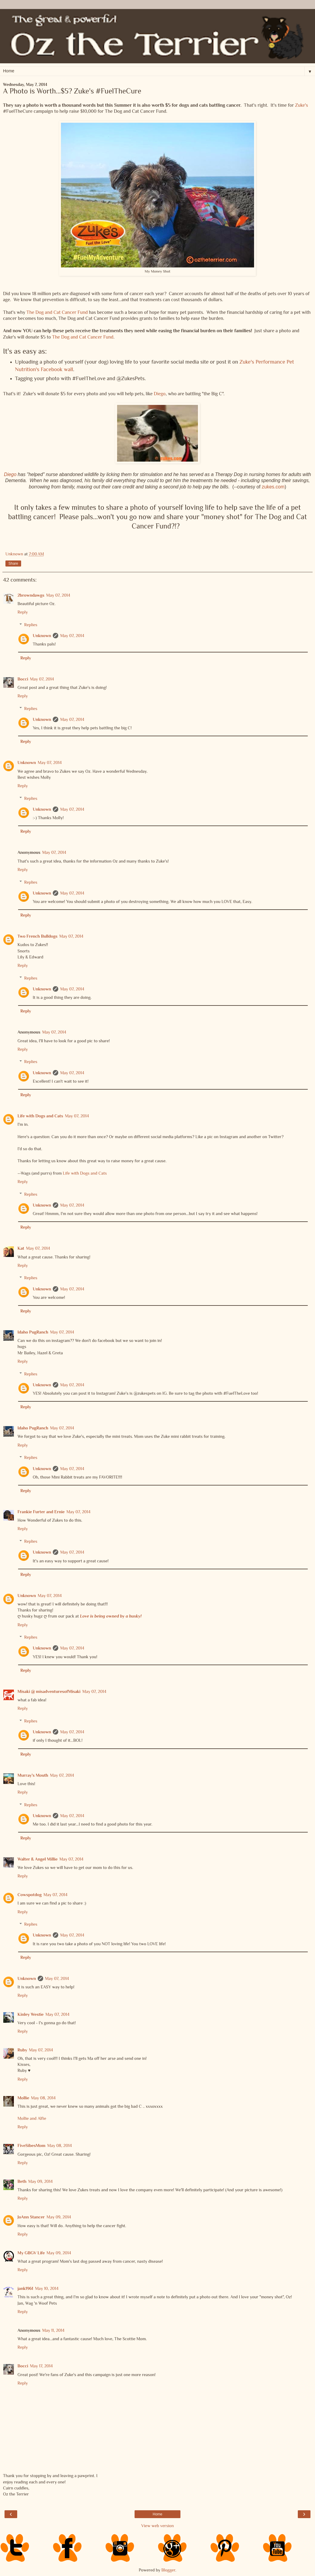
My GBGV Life (31, 2252)
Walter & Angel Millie (38, 1859)
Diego (160, 393)
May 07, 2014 (58, 595)
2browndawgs (31, 595)
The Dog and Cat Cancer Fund (57, 312)
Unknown (42, 635)
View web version (157, 2525)
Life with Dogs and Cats (40, 1115)
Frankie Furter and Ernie (41, 1511)
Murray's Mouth (33, 1775)
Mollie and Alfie (32, 2118)
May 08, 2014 (43, 2097)
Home (157, 2514)
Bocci (23, 679)
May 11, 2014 (53, 2330)
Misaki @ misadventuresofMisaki (49, 1691)
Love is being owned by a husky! (111, 1616)
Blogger (168, 2570)
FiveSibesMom (32, 2145)
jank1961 (25, 2288)
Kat (21, 1248)
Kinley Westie (30, 2014)
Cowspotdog (30, 1894)
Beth (22, 2181)
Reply (23, 612)
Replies (30, 624)
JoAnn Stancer (31, 2217)
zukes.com (273, 486)
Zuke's (301, 105)
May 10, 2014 (47, 2288)
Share (13, 563)
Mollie (23, 2097)
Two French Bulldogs (38, 936)
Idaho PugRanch (33, 1332)
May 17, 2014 (41, 2365)
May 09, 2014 (40, 2181)
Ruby (22, 2049)
